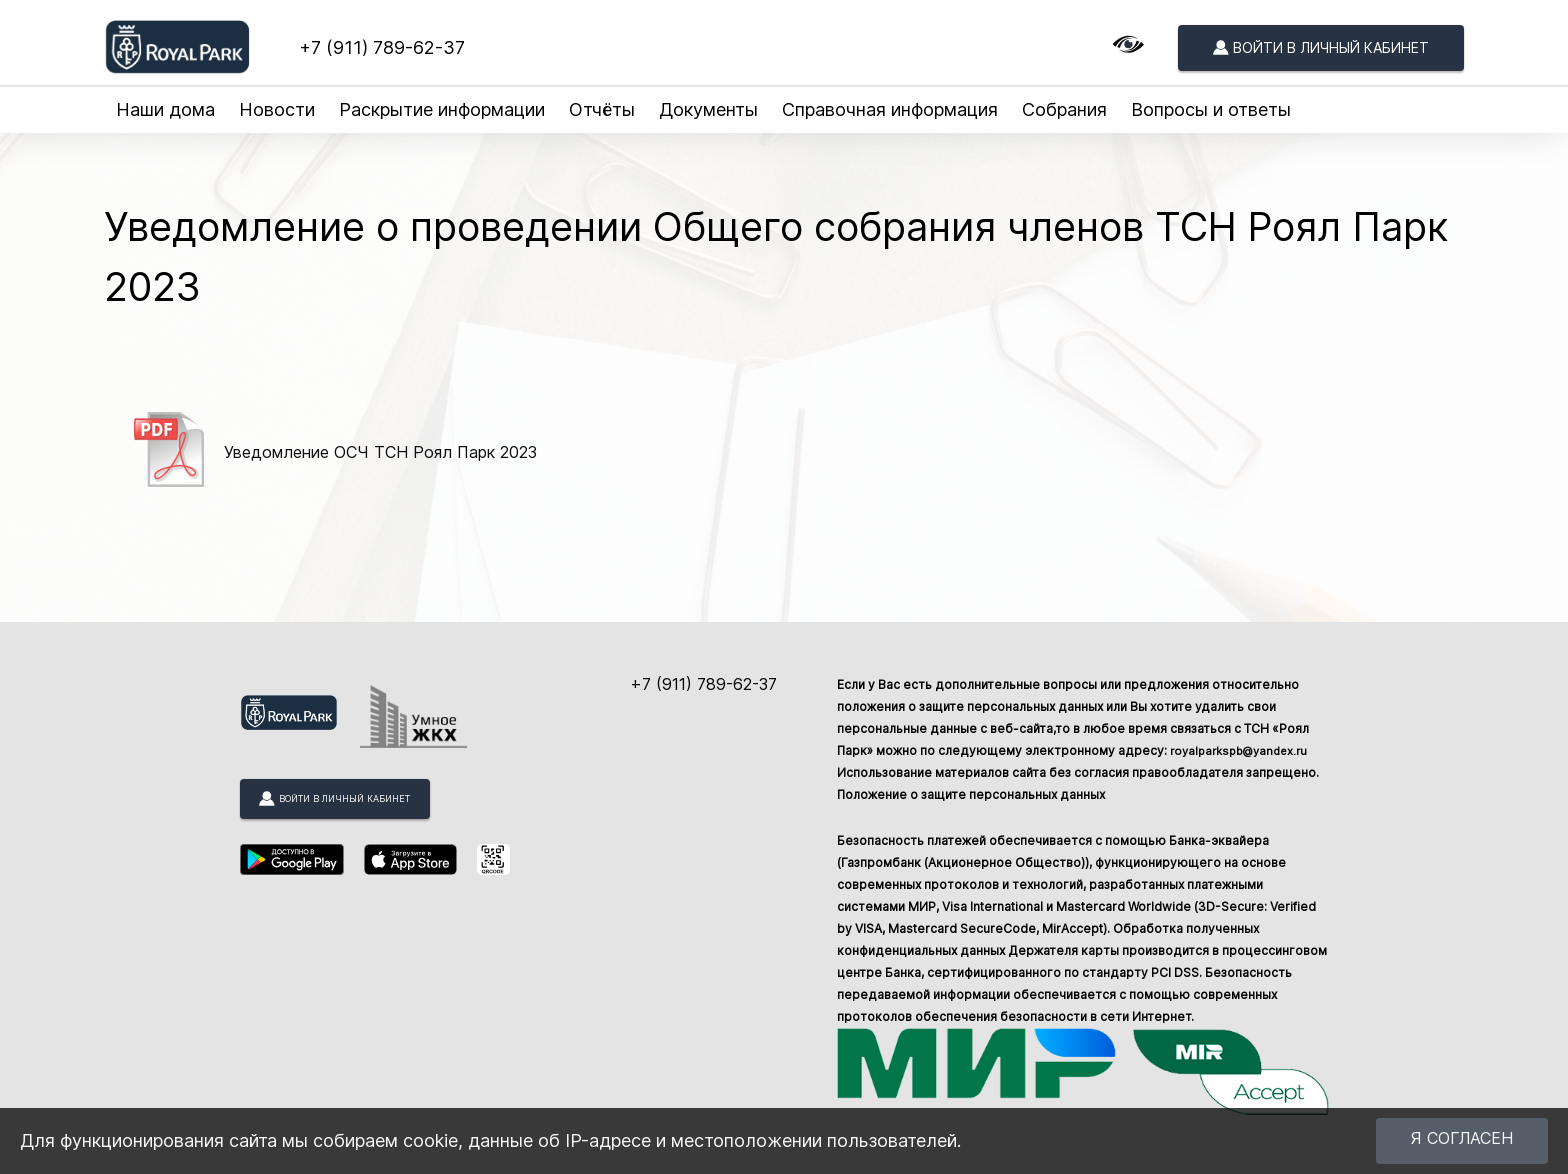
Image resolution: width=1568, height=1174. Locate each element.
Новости (277, 109)
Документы (708, 109)
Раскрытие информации (442, 109)
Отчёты (602, 109)
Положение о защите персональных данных (971, 794)
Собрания (1064, 109)
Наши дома (165, 109)
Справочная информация (890, 109)
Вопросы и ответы (1211, 109)
